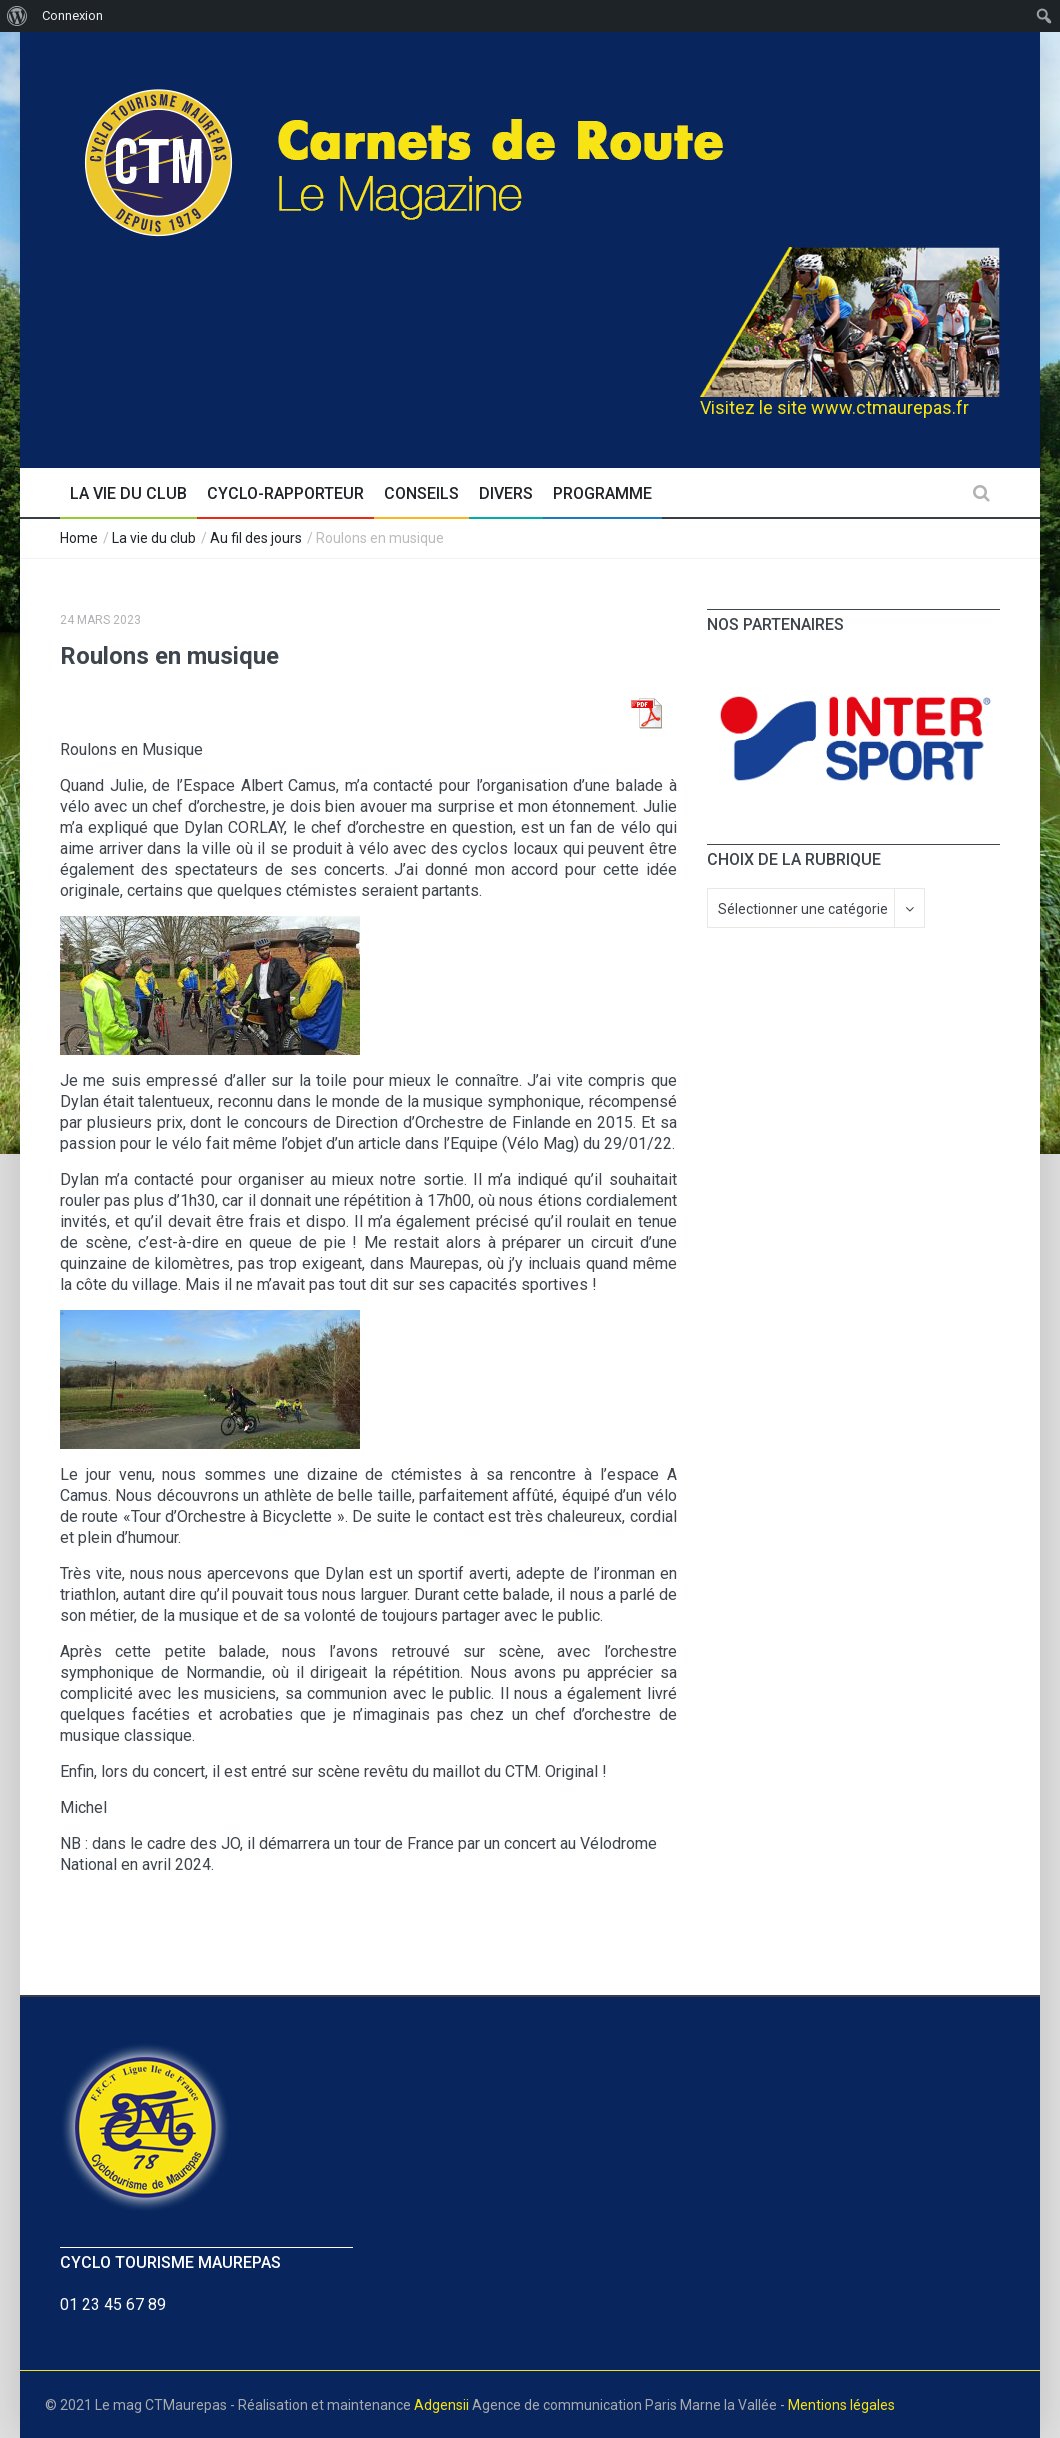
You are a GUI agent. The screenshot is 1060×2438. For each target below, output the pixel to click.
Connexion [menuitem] (72, 15)
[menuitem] (17, 16)
